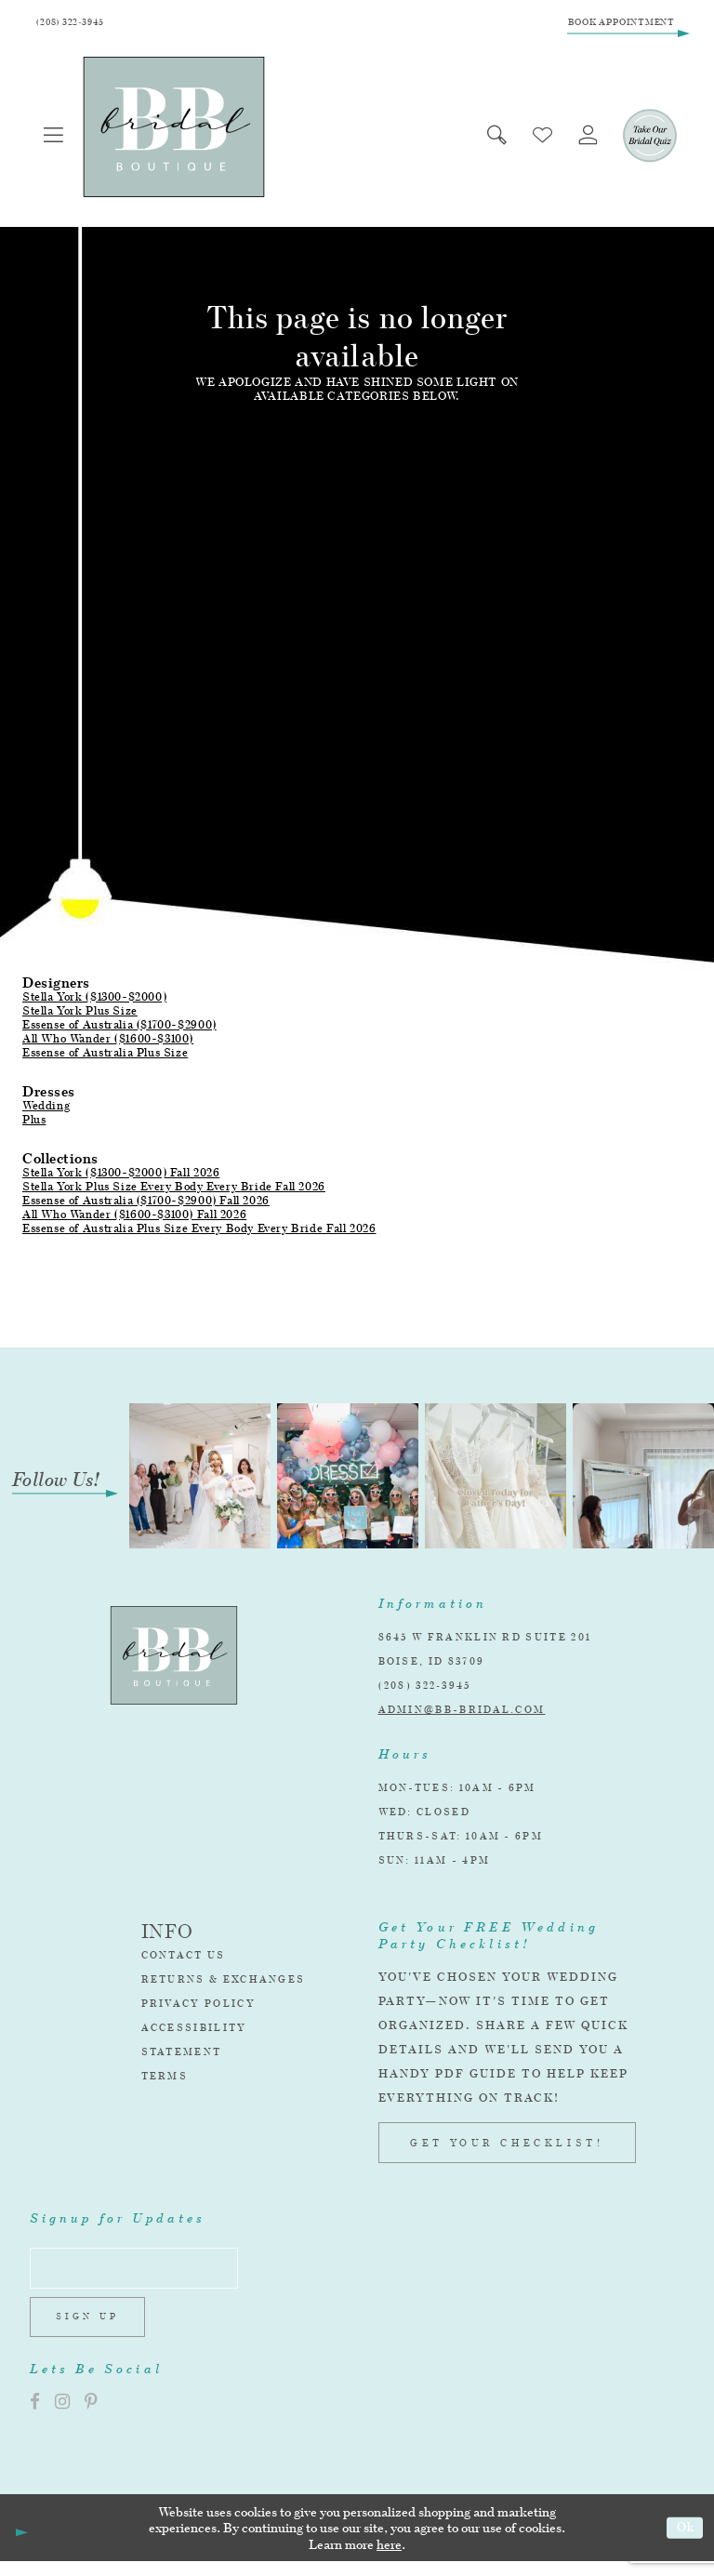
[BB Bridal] (178, 132)
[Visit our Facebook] (35, 2416)
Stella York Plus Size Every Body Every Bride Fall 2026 (173, 1191)
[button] (56, 140)
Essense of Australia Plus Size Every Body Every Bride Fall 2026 (199, 1233)
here (389, 2559)
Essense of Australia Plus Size (105, 1057)
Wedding (46, 1110)
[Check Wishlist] (534, 140)
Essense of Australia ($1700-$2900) (119, 1029)
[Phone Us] (75, 24)
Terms (165, 2080)
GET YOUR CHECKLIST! (506, 2147)
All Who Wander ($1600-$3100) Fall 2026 (134, 1219)
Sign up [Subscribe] (93, 2329)
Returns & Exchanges (223, 1983)
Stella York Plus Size (80, 1015)
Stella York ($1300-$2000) (94, 1001)
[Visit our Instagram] (62, 2416)
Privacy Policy (198, 2007)
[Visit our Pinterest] (91, 2416)
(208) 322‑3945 (424, 1689)
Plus (34, 1124)
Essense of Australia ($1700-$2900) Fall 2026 (146, 1205)
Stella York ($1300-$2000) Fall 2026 (120, 1177)
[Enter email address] (145, 2275)
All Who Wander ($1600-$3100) (107, 1043)
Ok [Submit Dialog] (683, 2542)
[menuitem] (56, 140)
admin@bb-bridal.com (462, 1713)
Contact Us (183, 1959)
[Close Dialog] (20, 2542)
